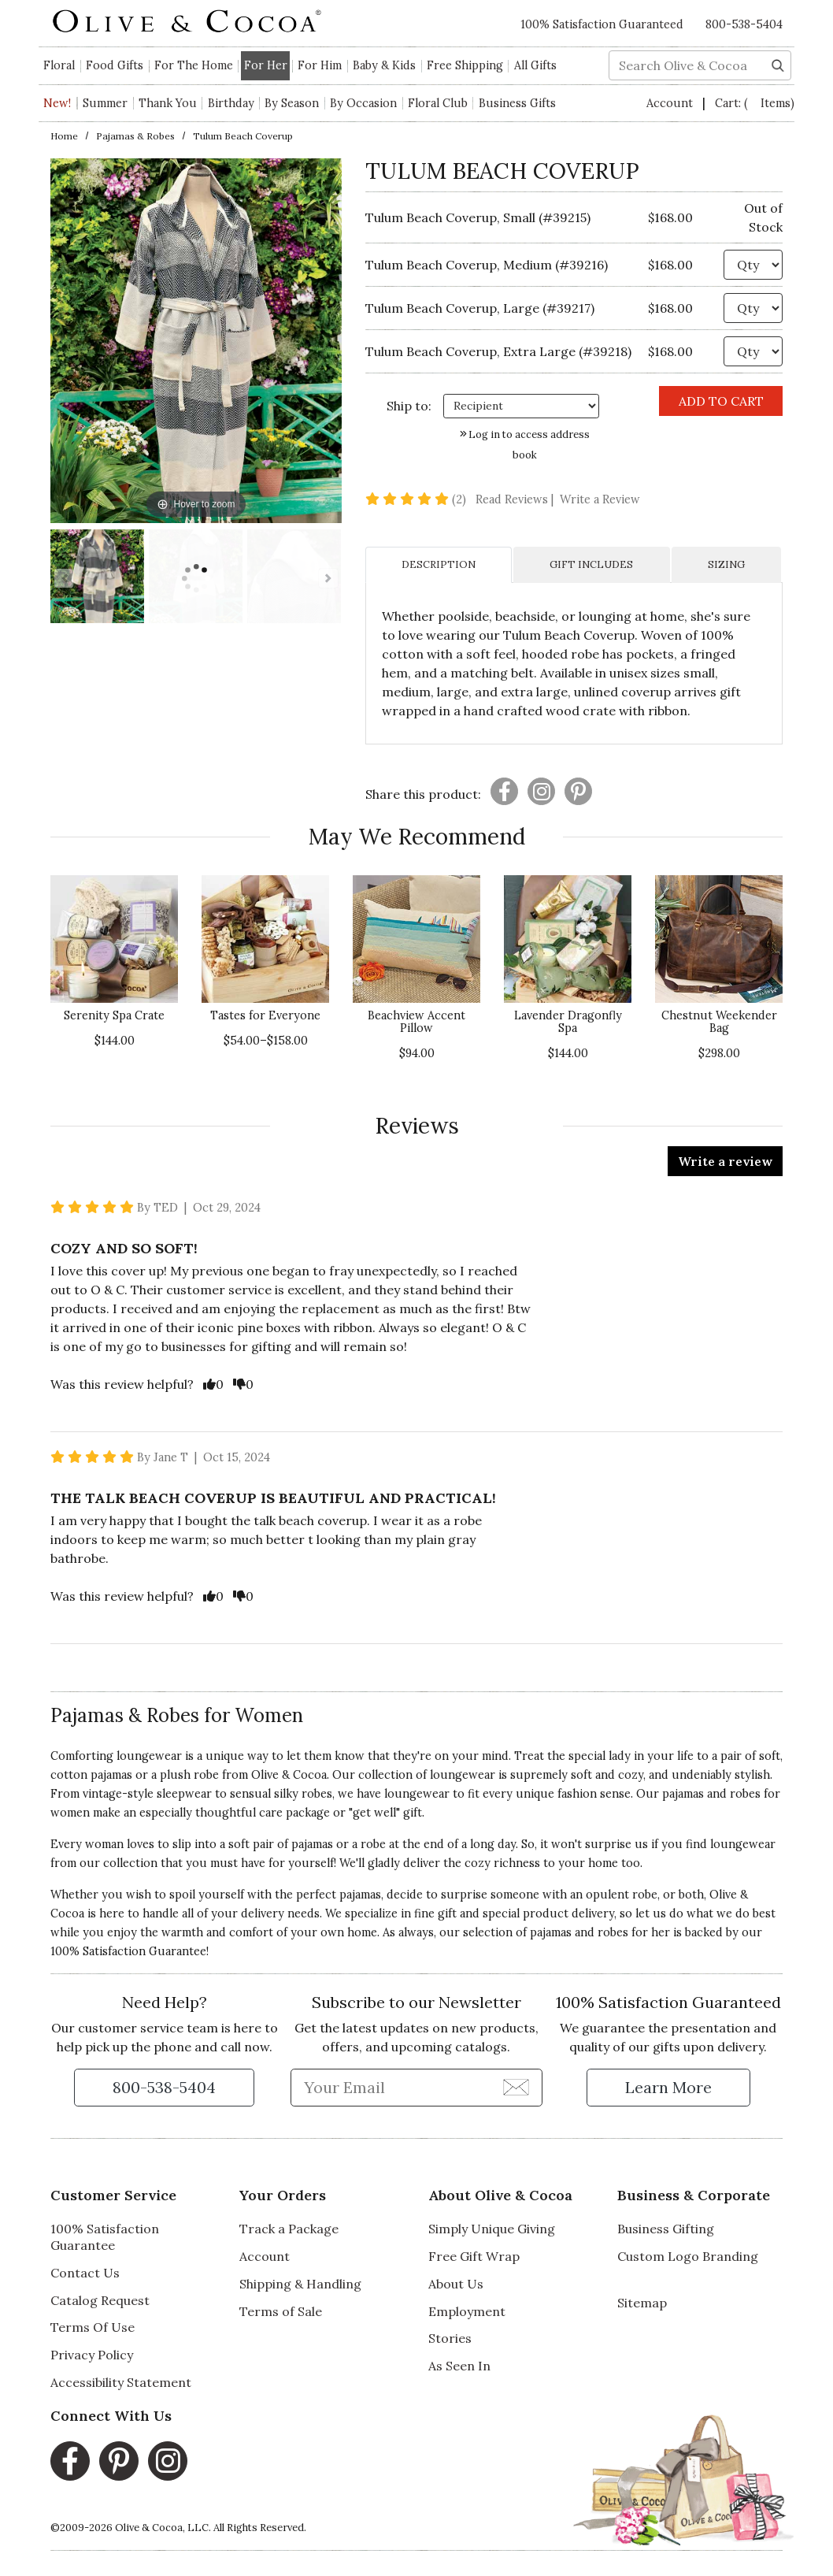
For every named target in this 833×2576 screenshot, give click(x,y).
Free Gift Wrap (474, 2256)
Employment (466, 2311)
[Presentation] (504, 791)
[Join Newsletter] (516, 2087)
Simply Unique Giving (491, 2228)
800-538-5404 (744, 24)
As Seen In (459, 2366)
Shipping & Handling (300, 2284)
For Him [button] (320, 65)
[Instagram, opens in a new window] (167, 2461)
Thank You (168, 103)
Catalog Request (100, 2300)
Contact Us (85, 2273)
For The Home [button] (193, 65)
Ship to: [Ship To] (409, 406)
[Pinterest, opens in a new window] (119, 2461)
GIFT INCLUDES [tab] (591, 564)
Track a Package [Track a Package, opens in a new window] (289, 2228)
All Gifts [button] (535, 65)
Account (671, 103)
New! (57, 103)
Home (64, 136)
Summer (105, 103)
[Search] (778, 64)
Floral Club (438, 103)
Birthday (231, 103)
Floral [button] (59, 65)
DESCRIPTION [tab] (439, 564)
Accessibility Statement (120, 2382)
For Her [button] (265, 65)
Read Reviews (516, 499)
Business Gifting (665, 2228)
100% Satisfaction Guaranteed (601, 24)
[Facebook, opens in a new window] (70, 2461)
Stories (450, 2338)
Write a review (725, 1161)
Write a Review (600, 499)
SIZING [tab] (726, 564)
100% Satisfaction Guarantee (104, 2237)
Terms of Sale (280, 2311)
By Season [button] (292, 103)
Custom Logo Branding (687, 2256)
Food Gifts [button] (114, 65)
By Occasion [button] (363, 103)
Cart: (754, 103)
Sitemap (642, 2303)
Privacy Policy (91, 2355)
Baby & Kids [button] (384, 65)
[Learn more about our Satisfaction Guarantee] (668, 2087)
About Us (455, 2284)
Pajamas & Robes (135, 136)
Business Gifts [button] (517, 103)
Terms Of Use (92, 2327)
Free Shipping (465, 65)
